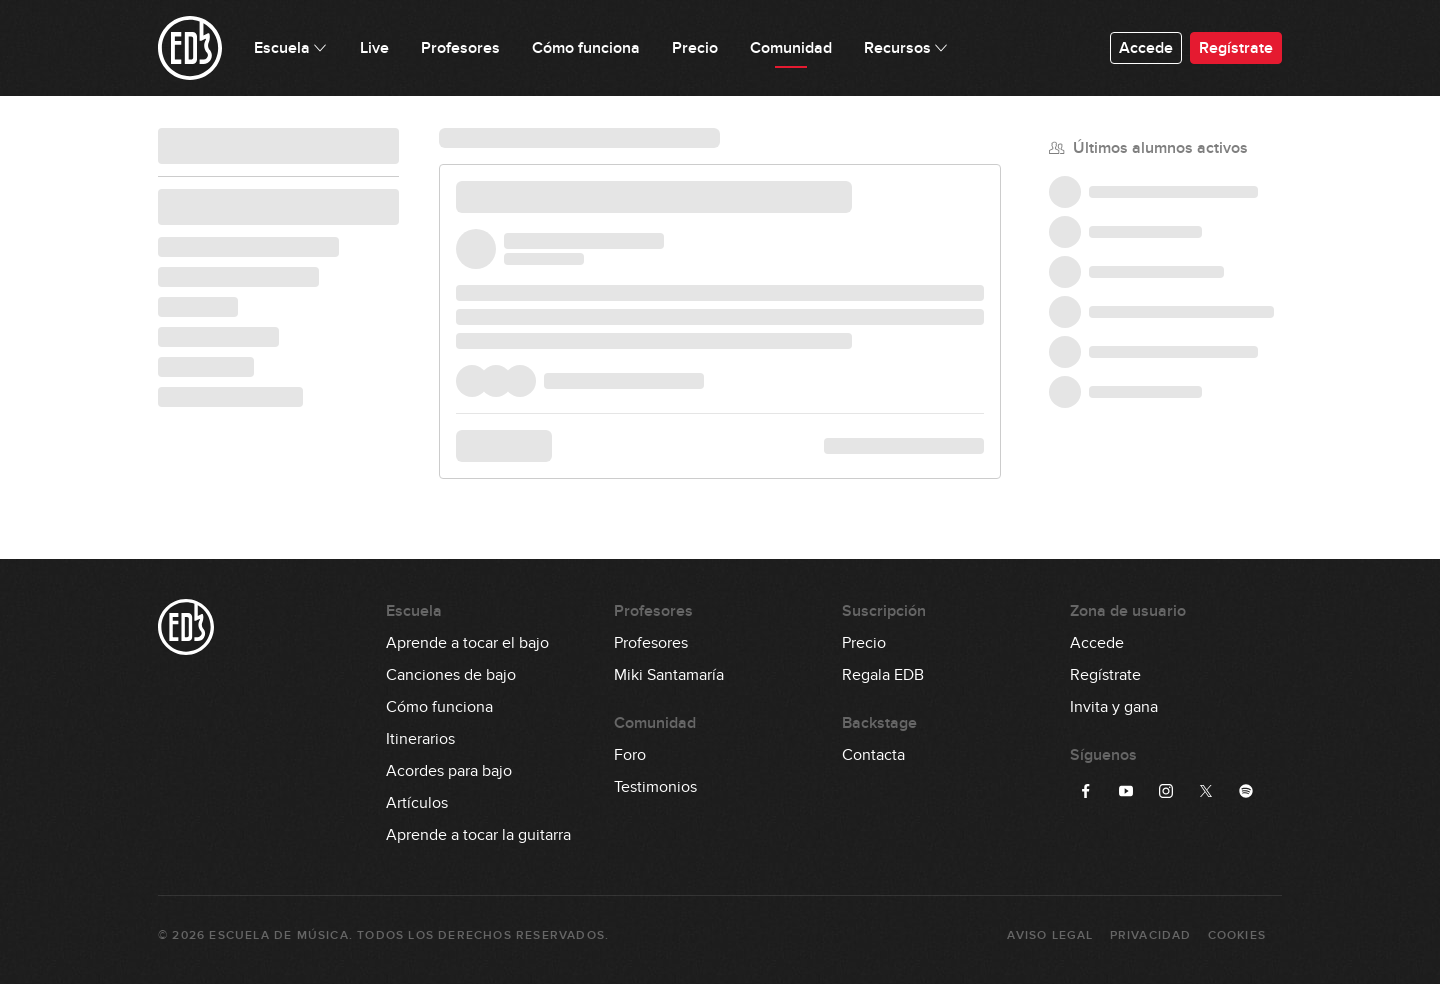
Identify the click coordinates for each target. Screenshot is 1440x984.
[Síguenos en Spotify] (1246, 791)
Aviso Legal (1050, 935)
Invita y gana (1114, 707)
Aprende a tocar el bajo (467, 643)
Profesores (651, 643)
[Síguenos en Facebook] (1086, 791)
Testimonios (655, 787)
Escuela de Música (278, 935)
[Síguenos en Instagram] (1166, 791)
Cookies (1237, 935)
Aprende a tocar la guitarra (478, 835)
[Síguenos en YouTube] (1126, 791)
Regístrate (1236, 48)
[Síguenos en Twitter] (1206, 791)
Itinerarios (420, 739)
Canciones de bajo (451, 675)
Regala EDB (883, 675)
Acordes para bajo (449, 771)
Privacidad (1151, 935)
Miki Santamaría (669, 675)
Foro (630, 755)
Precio (864, 643)
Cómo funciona (439, 707)
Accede (1146, 48)
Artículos (417, 803)
